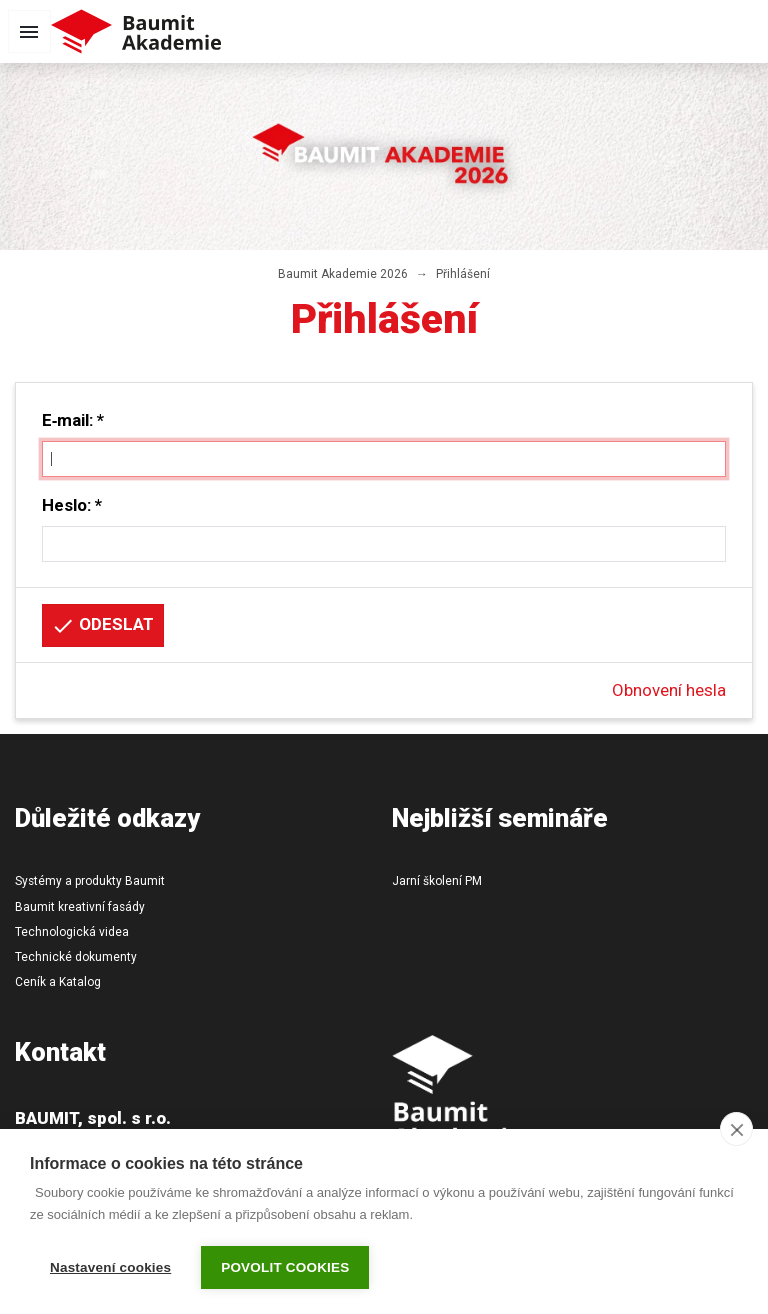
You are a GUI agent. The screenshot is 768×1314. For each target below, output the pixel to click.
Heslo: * (72, 505)
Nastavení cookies (110, 1267)
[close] (736, 1129)
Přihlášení (463, 274)
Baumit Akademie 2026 (343, 274)
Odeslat (102, 626)
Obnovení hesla (669, 690)
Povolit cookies (285, 1267)
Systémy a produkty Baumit (90, 881)
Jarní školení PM (437, 881)
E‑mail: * (73, 420)
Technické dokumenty (76, 957)
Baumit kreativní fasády (80, 907)
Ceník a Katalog (58, 982)
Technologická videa (72, 932)
